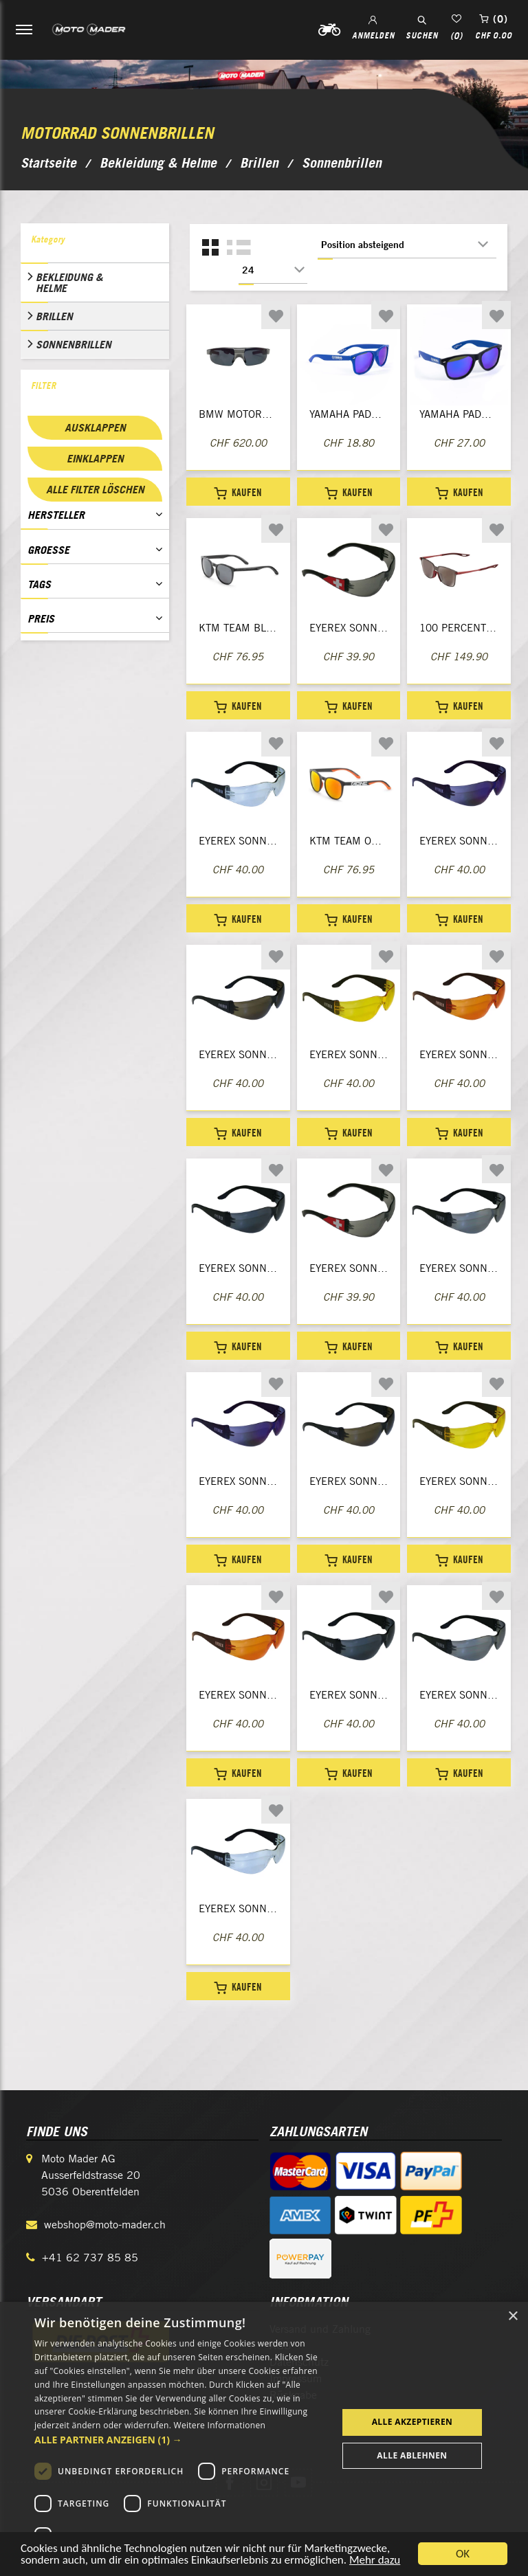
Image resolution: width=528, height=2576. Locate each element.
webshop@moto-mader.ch (105, 2224)
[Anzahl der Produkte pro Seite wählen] (273, 270)
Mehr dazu (374, 2560)
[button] (181, 2439)
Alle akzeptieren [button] (412, 2422)
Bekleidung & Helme (69, 282)
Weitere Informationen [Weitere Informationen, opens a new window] (220, 2425)
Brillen (54, 316)
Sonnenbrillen (73, 344)
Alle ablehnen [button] (412, 2455)
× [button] (512, 2316)
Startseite (48, 163)
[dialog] (264, 2439)
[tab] (95, 242)
